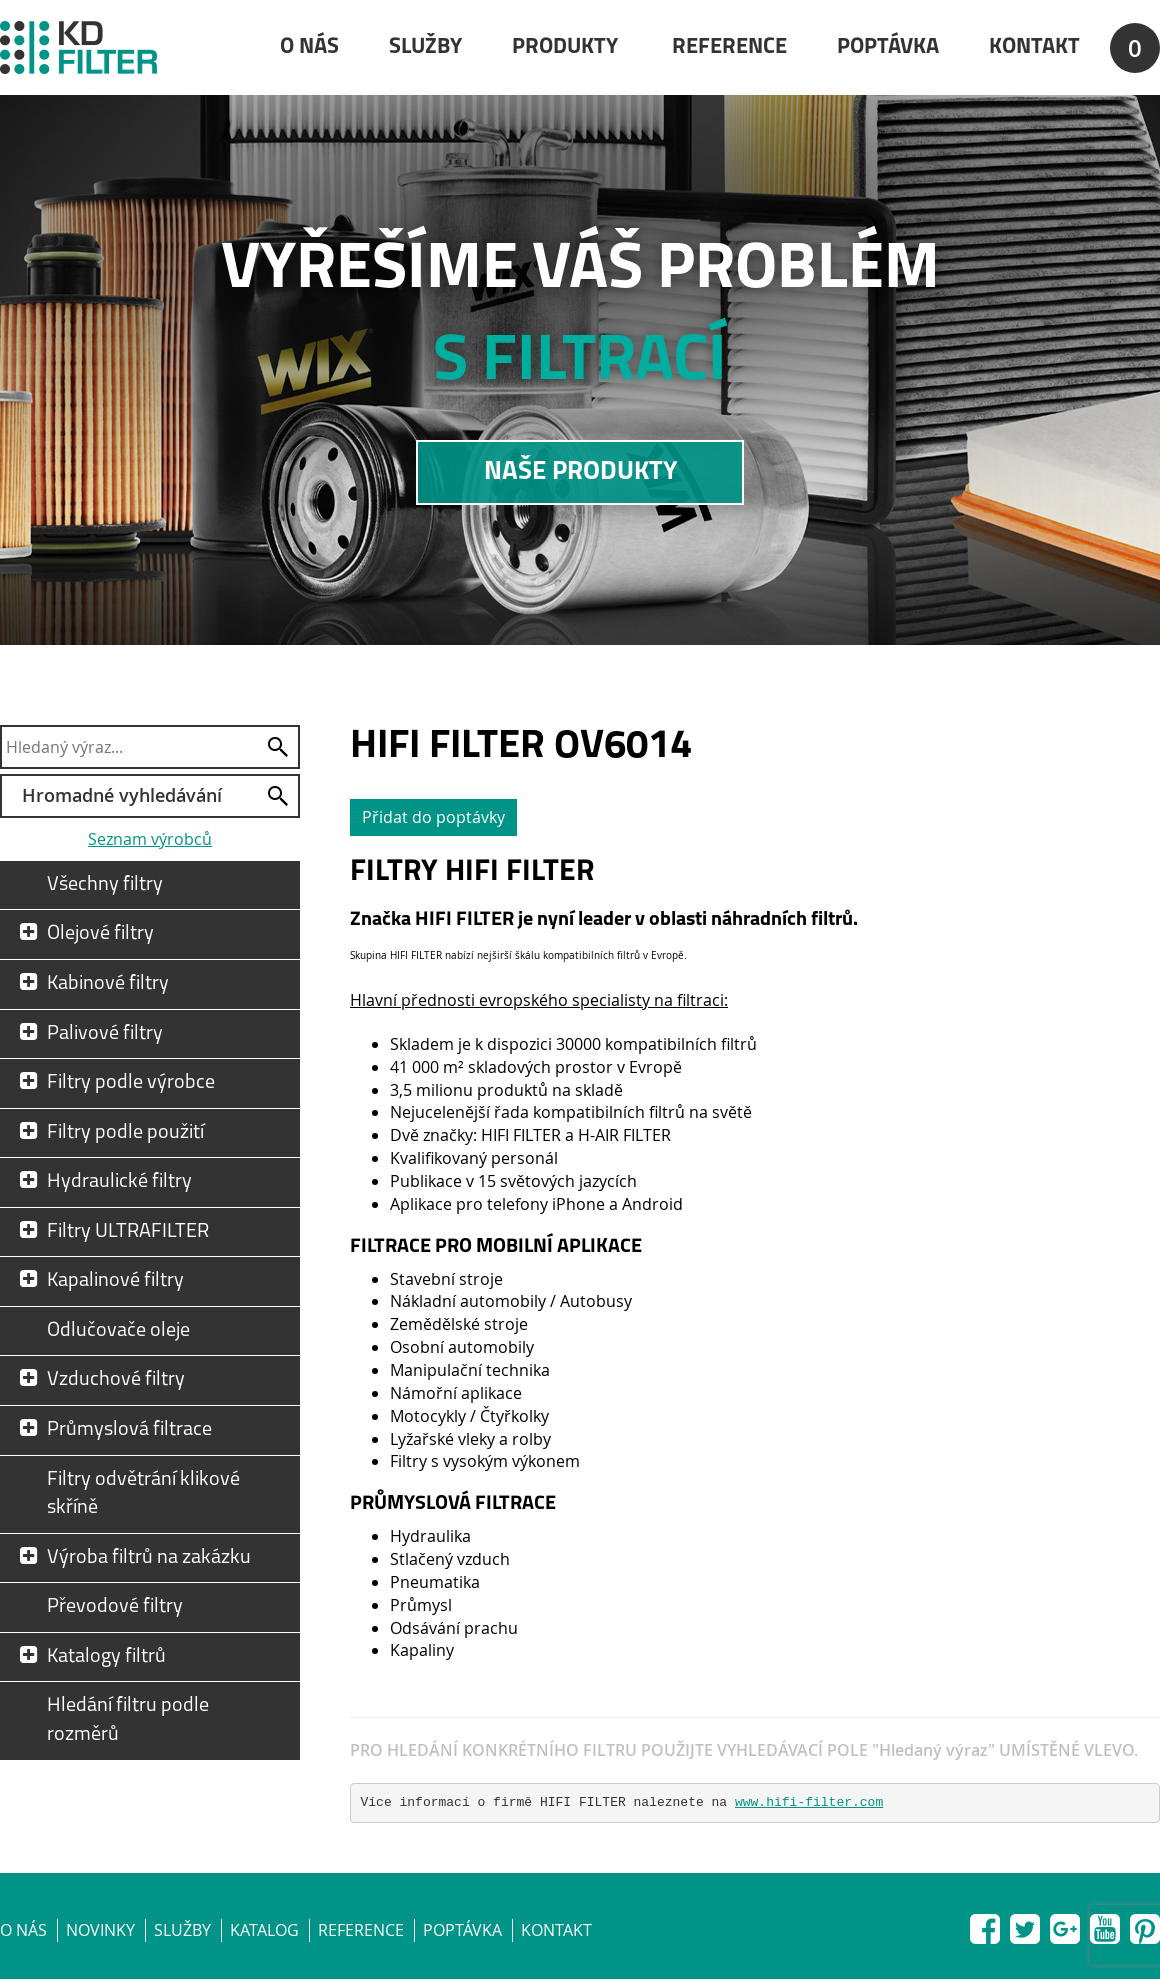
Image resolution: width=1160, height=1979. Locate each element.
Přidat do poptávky (433, 817)
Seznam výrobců (150, 839)
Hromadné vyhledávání (122, 795)
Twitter (1025, 1925)
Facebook (985, 1925)
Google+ (1065, 1925)
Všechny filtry (105, 885)
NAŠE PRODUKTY (580, 472)
